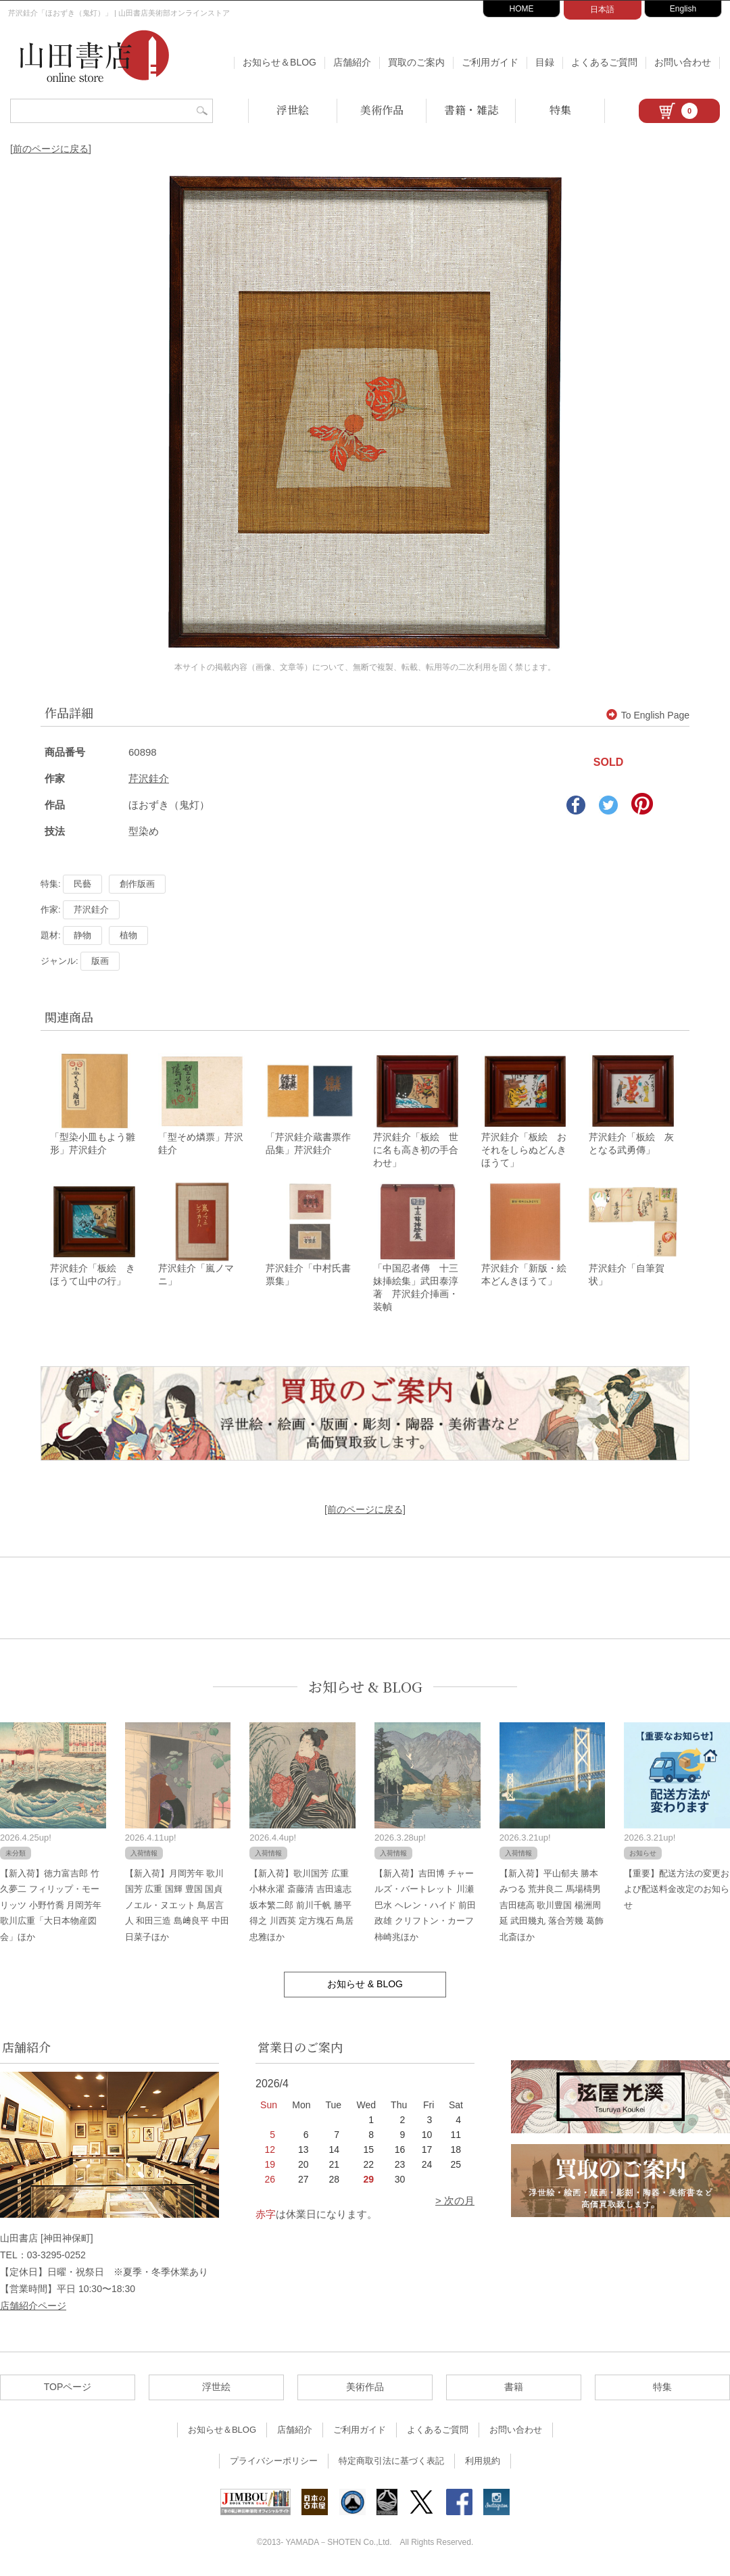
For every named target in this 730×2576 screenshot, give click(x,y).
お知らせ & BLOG (365, 1689)
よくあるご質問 (604, 62)
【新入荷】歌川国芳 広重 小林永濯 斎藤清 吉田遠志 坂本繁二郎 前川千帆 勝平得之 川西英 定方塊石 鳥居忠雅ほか (301, 1907)
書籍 (513, 2388)
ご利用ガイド (490, 62)
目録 (544, 62)
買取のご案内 (416, 62)
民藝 (82, 884)
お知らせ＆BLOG (279, 62)
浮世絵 (292, 110)
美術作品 (382, 110)
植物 (128, 935)
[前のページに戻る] (50, 148)
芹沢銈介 (148, 778)
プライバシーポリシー (274, 2463)
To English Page (647, 715)
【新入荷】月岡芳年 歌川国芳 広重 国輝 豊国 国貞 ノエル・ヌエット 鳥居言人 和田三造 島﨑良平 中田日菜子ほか (177, 1907)
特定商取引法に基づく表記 (391, 2463)
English (683, 9)
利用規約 (482, 2463)
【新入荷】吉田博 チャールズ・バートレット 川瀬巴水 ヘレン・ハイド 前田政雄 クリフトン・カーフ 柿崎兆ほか (425, 1907)
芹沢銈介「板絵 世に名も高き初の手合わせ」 (415, 1151)
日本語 (602, 9)
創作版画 (137, 884)
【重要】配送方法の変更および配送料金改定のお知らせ (676, 1891)
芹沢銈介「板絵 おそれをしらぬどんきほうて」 (523, 1151)
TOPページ (68, 2388)
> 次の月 (454, 2202)
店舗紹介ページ (33, 2307)
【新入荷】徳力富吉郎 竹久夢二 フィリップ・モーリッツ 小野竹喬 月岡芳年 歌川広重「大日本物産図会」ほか (50, 1907)
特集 (560, 110)
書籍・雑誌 (471, 110)
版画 (100, 961)
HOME (522, 9)
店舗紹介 (352, 62)
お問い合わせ (682, 62)
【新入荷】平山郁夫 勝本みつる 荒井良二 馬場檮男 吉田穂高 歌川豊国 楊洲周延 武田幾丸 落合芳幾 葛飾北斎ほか (552, 1907)
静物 (82, 935)
